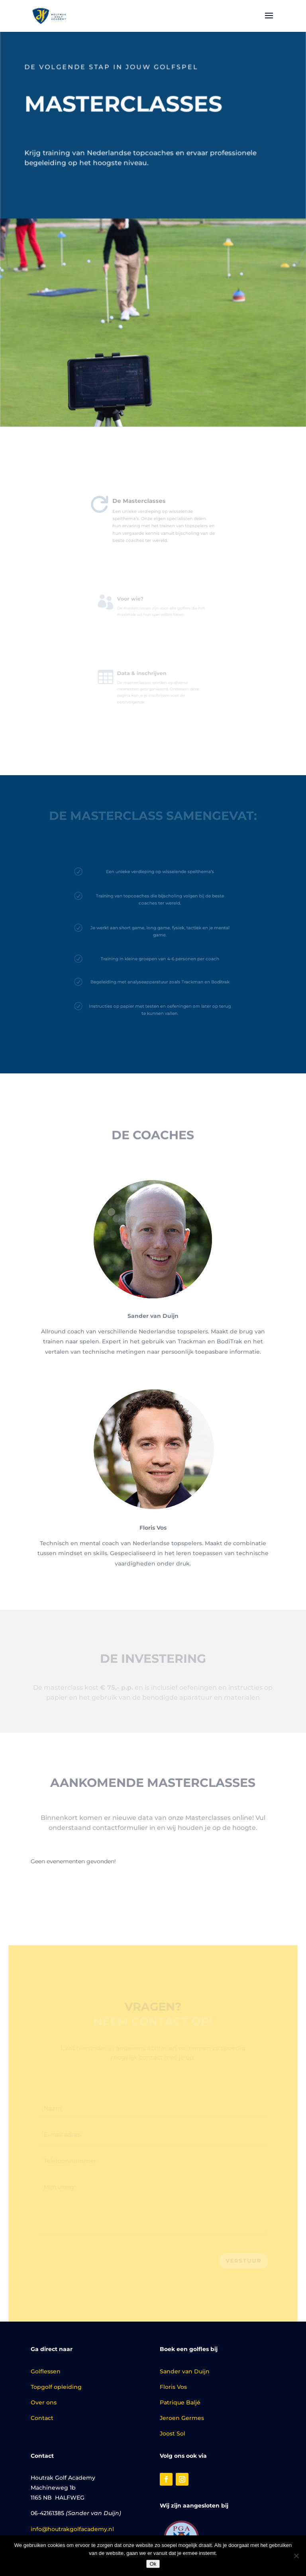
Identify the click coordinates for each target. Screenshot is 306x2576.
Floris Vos (173, 2386)
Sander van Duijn (185, 2371)
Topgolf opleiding (56, 2386)
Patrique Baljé (180, 2402)
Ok (152, 2564)
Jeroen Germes (182, 2418)
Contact (42, 2418)
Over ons (44, 2402)
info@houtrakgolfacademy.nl (72, 2529)
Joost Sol (172, 2433)
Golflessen (46, 2371)
